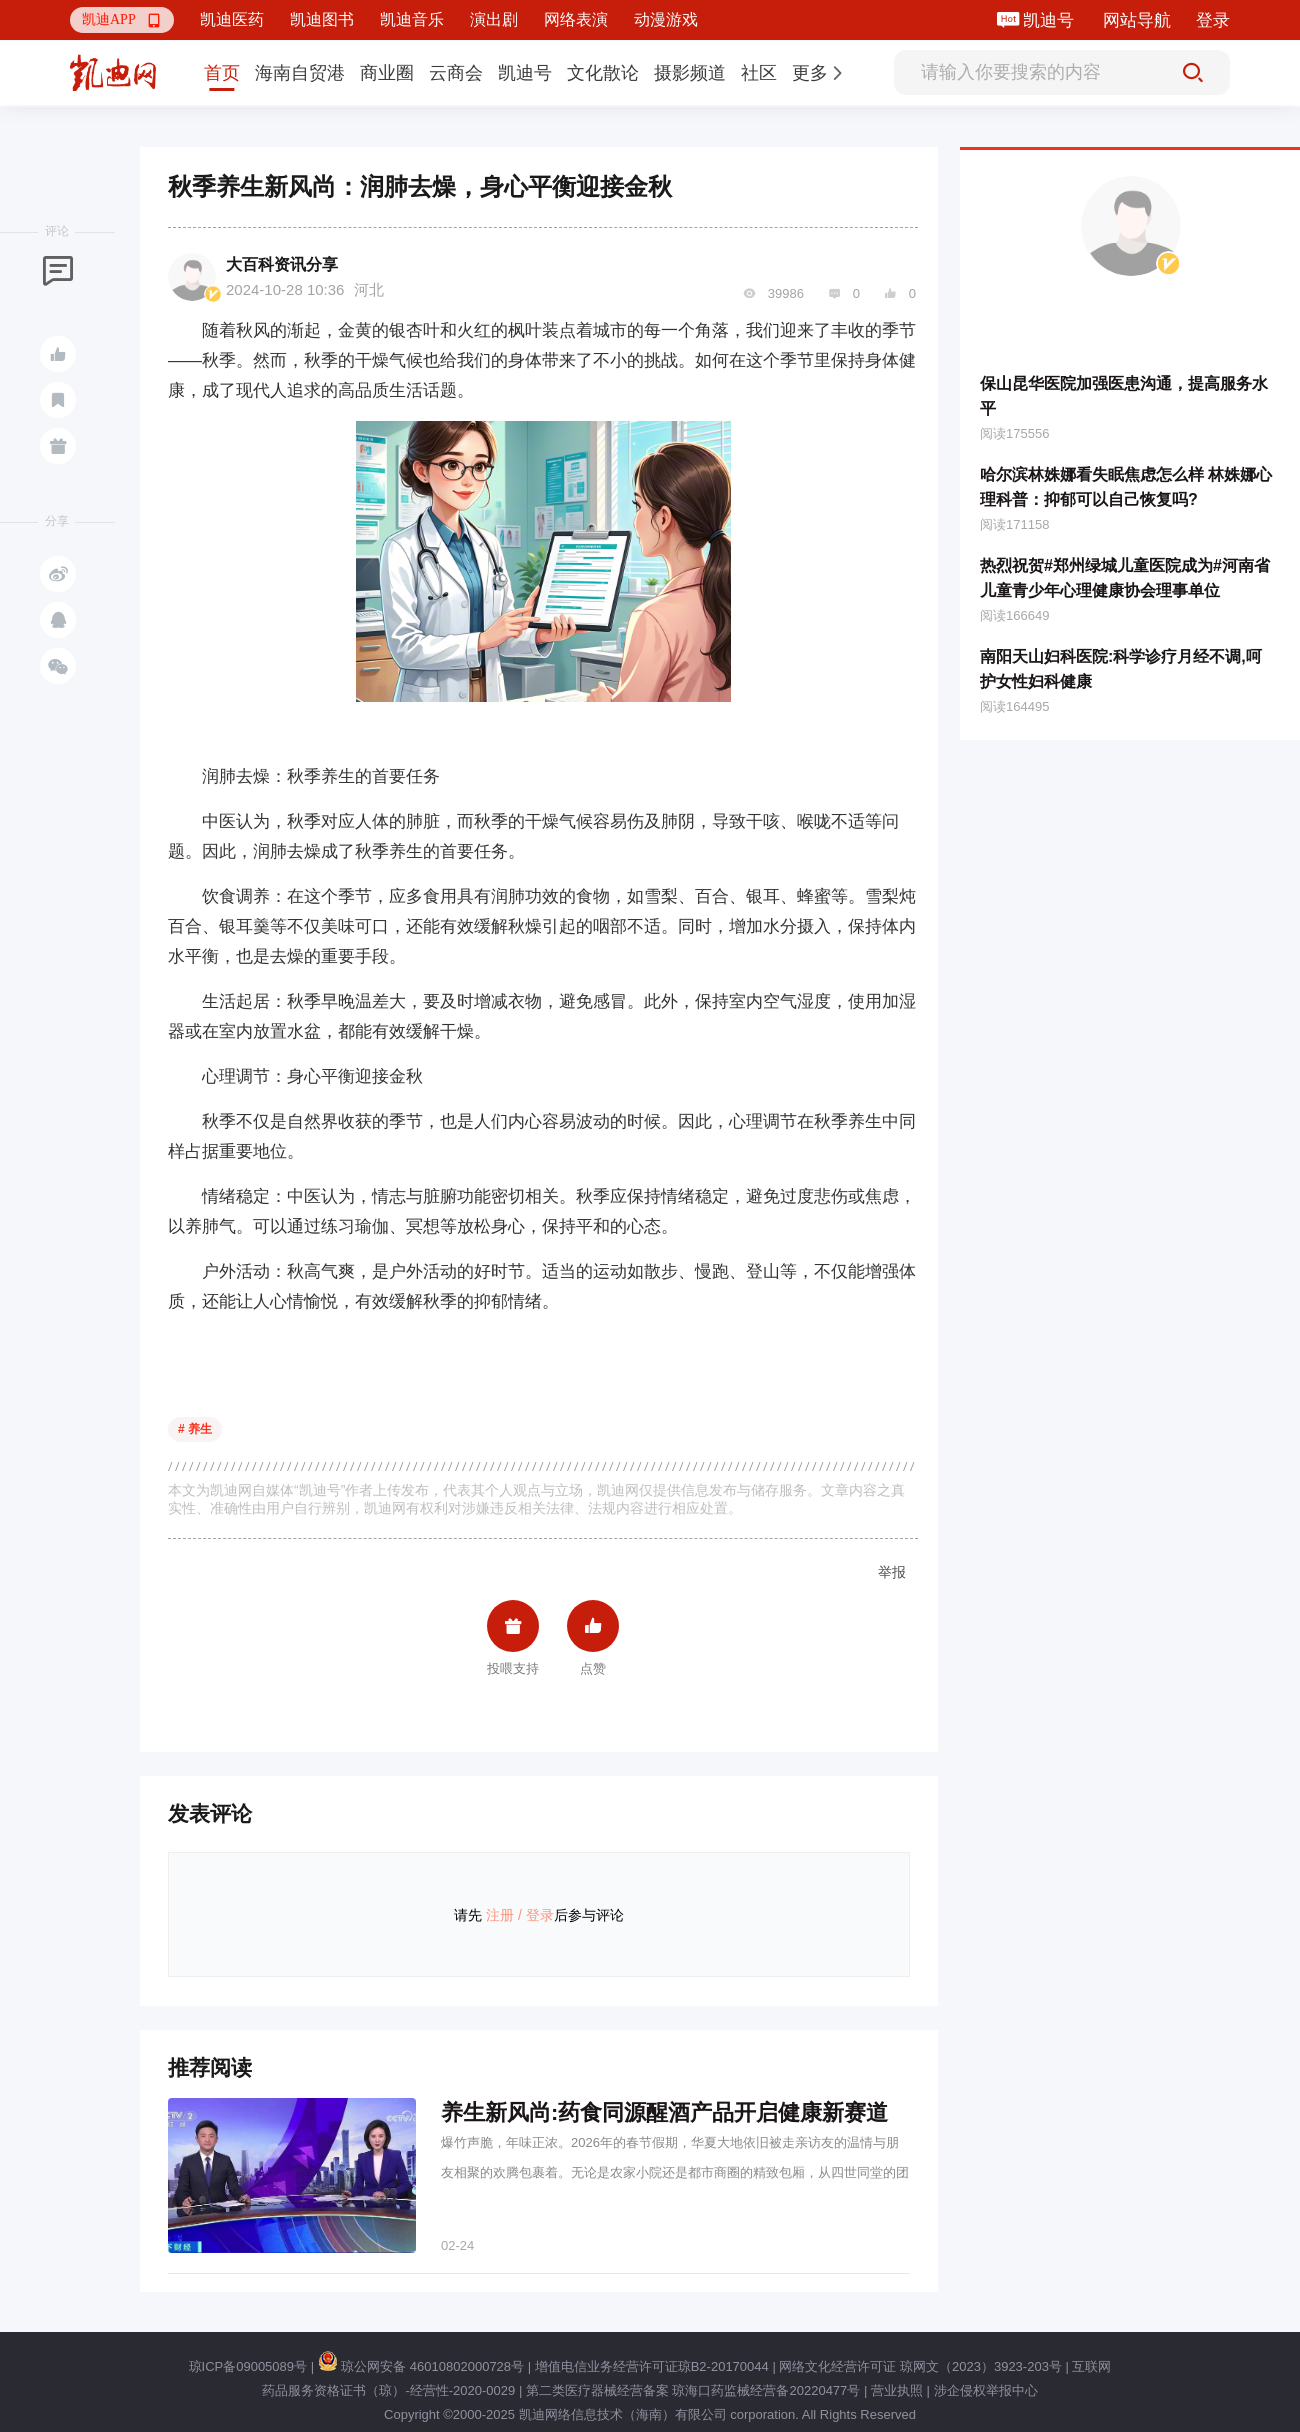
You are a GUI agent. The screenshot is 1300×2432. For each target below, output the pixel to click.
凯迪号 (1050, 20)
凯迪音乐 (412, 19)
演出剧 (494, 19)
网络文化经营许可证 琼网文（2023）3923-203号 (920, 2366)
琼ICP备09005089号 (248, 2366)
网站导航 (1137, 20)
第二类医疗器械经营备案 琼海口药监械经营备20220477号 (693, 2390)
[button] (122, 20)
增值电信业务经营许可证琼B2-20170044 (652, 2366)
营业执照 (897, 2390)
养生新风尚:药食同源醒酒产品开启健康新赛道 (664, 2112)
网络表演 (576, 19)
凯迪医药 (232, 19)
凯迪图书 (322, 19)
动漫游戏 (666, 19)
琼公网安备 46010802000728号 (421, 2366)
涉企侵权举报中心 (986, 2390)
